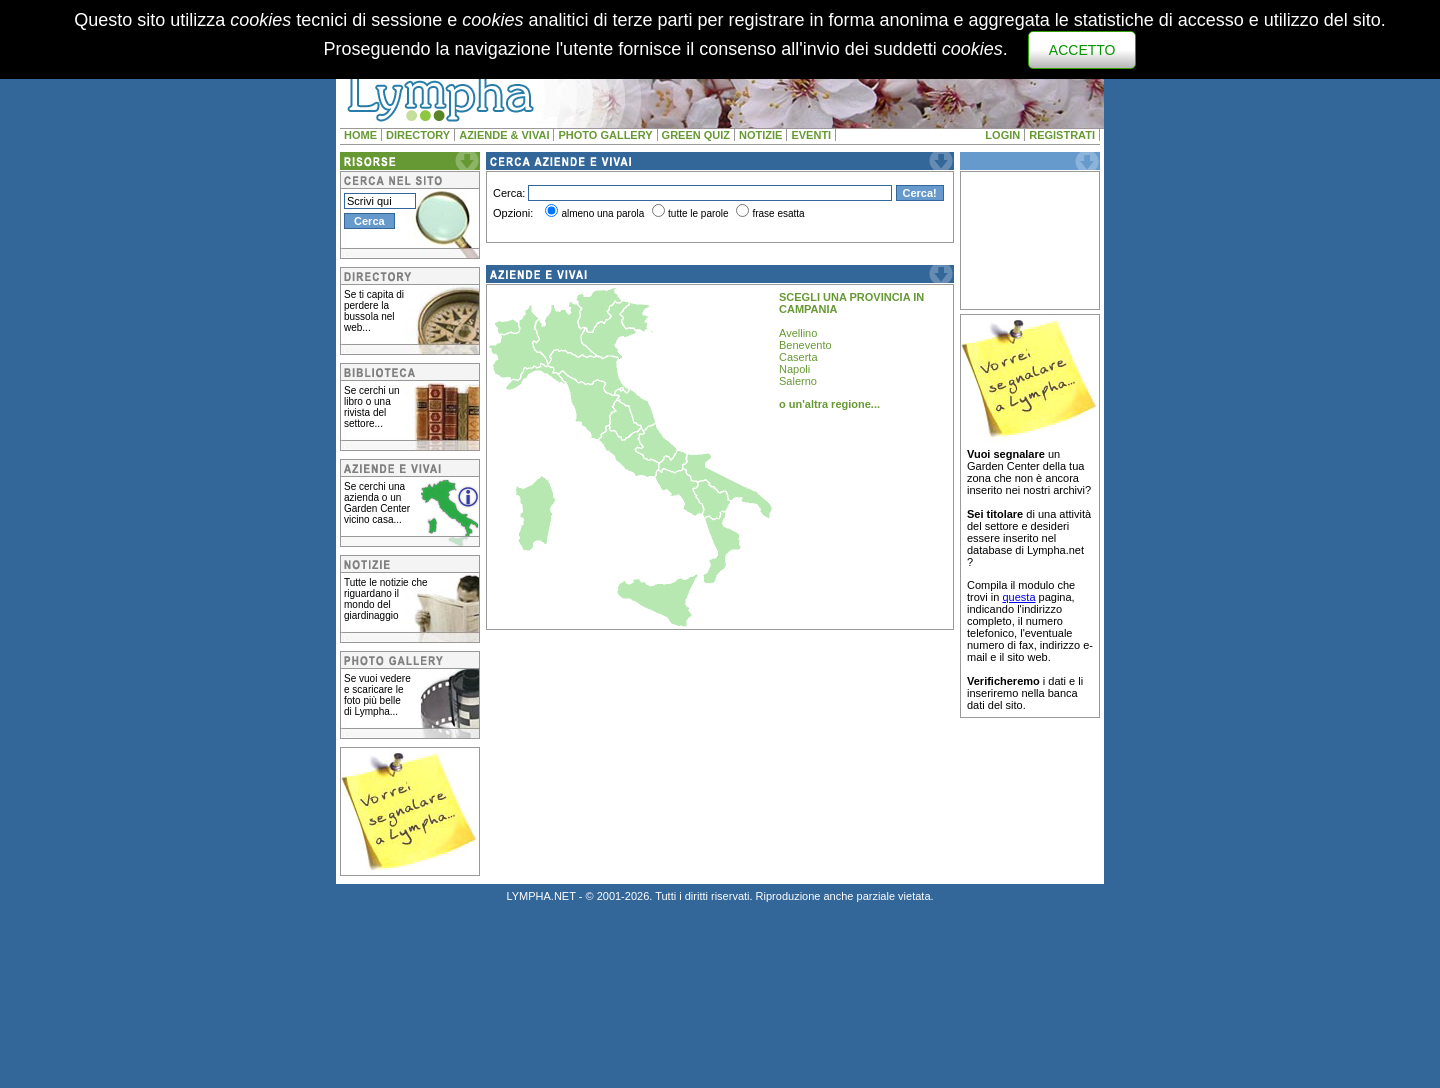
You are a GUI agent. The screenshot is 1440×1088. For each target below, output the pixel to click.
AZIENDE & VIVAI (504, 135)
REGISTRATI (1062, 135)
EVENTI (811, 135)
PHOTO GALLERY (605, 135)
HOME (360, 135)
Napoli (794, 369)
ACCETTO (1082, 50)
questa (1018, 597)
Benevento (805, 345)
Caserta (798, 357)
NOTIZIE (760, 135)
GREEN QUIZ (696, 135)
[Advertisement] (1030, 240)
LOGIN (1002, 135)
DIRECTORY (418, 135)
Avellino (798, 333)
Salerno (798, 381)
